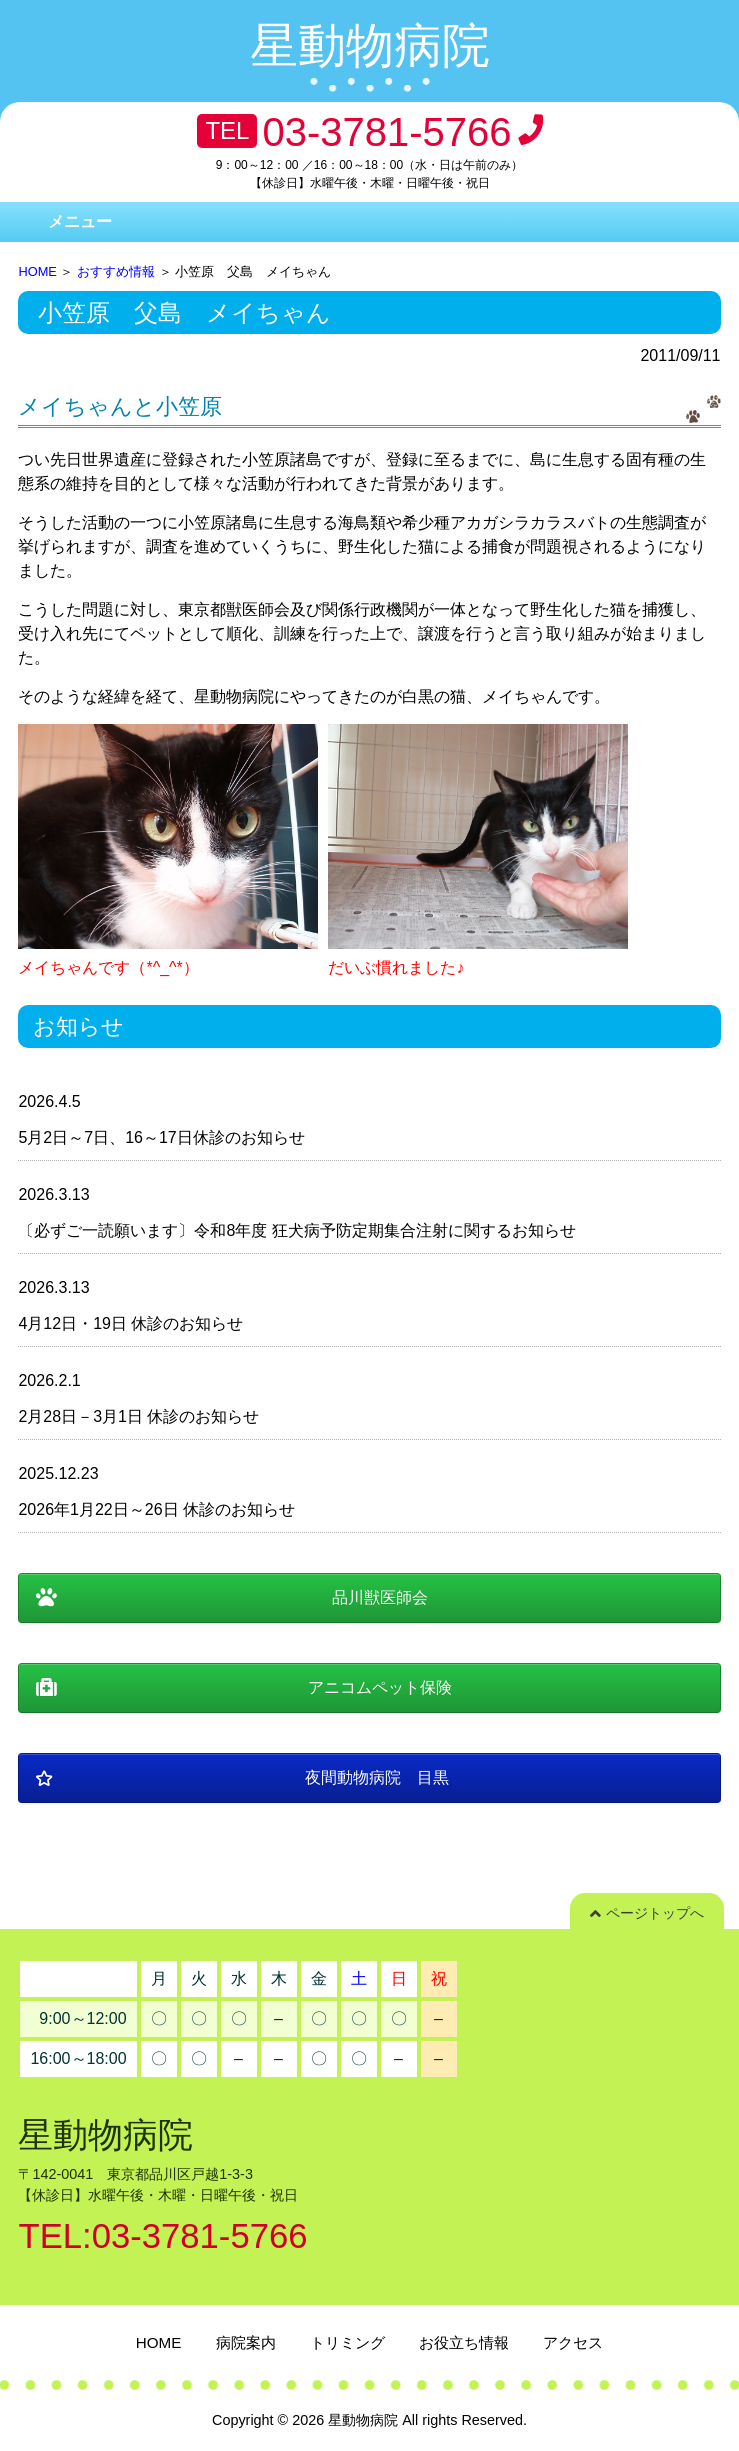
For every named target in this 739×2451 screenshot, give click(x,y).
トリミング (347, 2342)
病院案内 (246, 2342)
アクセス (573, 2342)
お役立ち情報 (464, 2342)
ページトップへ (647, 1913)
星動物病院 (370, 45)
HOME (37, 271)
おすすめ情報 (116, 271)
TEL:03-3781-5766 (162, 2236)
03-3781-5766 (386, 132)
